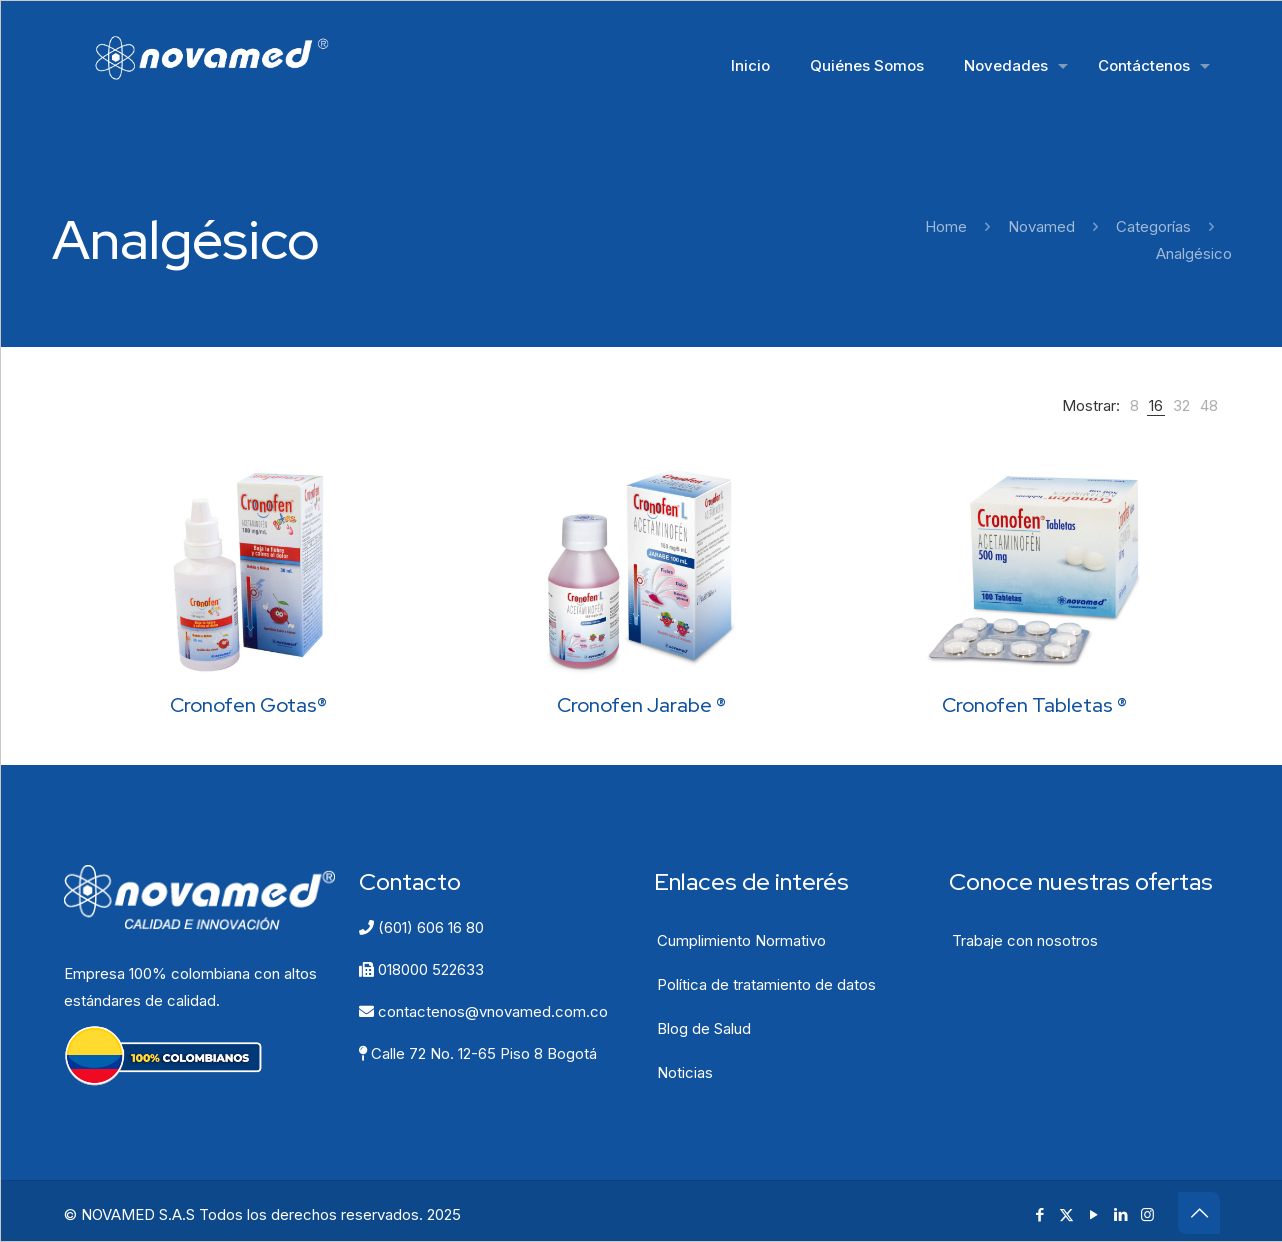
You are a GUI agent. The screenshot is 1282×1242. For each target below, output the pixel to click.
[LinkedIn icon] (1120, 1214)
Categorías (1153, 226)
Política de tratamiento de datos (766, 984)
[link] (1134, 405)
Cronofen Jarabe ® (641, 705)
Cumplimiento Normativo (741, 940)
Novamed (1041, 226)
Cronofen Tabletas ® (1034, 705)
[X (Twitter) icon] (1066, 1214)
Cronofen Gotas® (248, 705)
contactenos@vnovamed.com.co (483, 1011)
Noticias (685, 1072)
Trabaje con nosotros (1025, 940)
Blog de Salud (704, 1028)
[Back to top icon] (1199, 1213)
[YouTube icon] (1093, 1214)
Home (946, 226)
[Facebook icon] (1039, 1214)
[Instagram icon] (1147, 1214)
